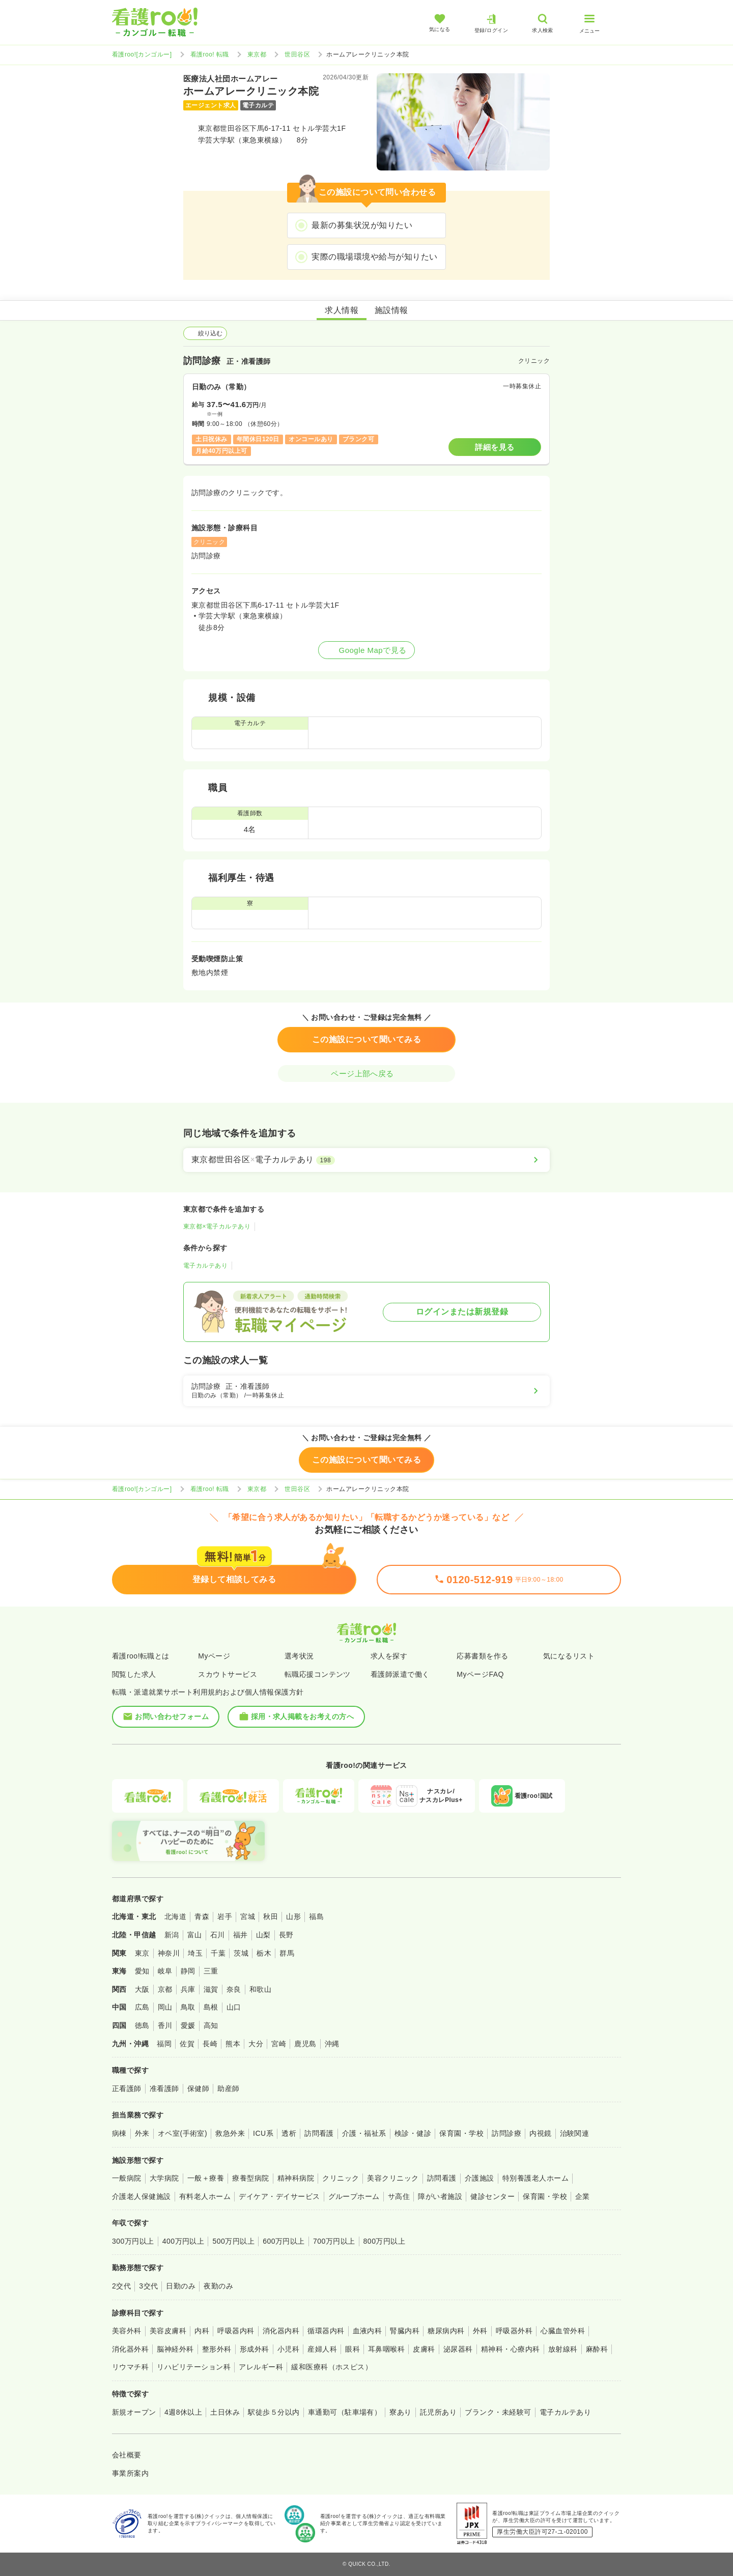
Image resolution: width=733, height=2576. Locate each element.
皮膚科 (424, 2349)
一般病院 (127, 2178)
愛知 (142, 1971)
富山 (194, 1935)
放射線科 (563, 2349)
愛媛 (188, 2025)
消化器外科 (130, 2349)
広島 (142, 2007)
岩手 (224, 1916)
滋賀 (211, 1989)
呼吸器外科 (514, 2331)
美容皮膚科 (168, 2331)
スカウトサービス (227, 1674)
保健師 (198, 2088)
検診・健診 (412, 2133)
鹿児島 (305, 2044)
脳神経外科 (175, 2349)
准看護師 (164, 2088)
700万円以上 (334, 2241)
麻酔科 (597, 2349)
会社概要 (127, 2455)
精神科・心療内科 (510, 2349)
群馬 (286, 1953)
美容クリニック (392, 2178)
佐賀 (187, 2044)
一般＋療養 (205, 2178)
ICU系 (263, 2133)
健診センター (492, 2196)
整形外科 (217, 2349)
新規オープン (134, 2412)
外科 (480, 2331)
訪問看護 (319, 2133)
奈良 (234, 1989)
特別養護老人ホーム (535, 2178)
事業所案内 (130, 2473)
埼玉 (195, 1953)
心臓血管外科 (563, 2331)
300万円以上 (133, 2241)
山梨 (263, 1935)
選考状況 (299, 1656)
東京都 (256, 54)
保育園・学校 (461, 2133)
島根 (211, 2007)
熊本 (232, 2044)
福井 (240, 1935)
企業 (582, 2196)
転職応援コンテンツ (318, 1674)
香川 (165, 2025)
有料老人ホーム (205, 2196)
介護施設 (479, 2178)
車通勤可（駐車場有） (345, 2412)
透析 (288, 2133)
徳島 (142, 2025)
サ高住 (399, 2196)
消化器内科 (281, 2331)
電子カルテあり (205, 1265)
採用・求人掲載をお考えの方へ (296, 1716)
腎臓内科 (404, 2331)
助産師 (228, 2088)
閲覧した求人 (134, 1674)
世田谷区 (297, 54)
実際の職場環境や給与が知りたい (374, 256)
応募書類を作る (482, 1656)
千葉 (218, 1953)
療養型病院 (250, 2178)
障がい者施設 (440, 2196)
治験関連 (574, 2133)
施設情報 (391, 310)
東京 (142, 1953)
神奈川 (169, 1953)
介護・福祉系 (364, 2133)
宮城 (247, 1916)
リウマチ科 (130, 2367)
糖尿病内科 (446, 2331)
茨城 (241, 1953)
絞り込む (205, 333)
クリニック (340, 2178)
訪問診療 (506, 2133)
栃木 (264, 1953)
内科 (201, 2331)
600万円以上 (284, 2241)
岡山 (165, 2007)
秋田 (270, 1916)
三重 (211, 1971)
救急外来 (230, 2133)
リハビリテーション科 (194, 2367)
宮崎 (278, 2044)
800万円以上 (384, 2241)
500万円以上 (233, 2241)
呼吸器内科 (235, 2331)
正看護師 (127, 2088)
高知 (211, 2025)
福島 (316, 1916)
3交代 (148, 2286)
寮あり (400, 2412)
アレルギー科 (261, 2367)
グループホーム (354, 2196)
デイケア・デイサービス (279, 2196)
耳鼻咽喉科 (386, 2349)
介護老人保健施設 (141, 2196)
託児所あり (438, 2412)
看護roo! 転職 (209, 54)
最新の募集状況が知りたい (362, 225)
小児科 (288, 2349)
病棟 (119, 2133)
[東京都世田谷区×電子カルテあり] (366, 1159)
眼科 (352, 2349)
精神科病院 (295, 2178)
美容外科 (127, 2331)
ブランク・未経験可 (498, 2412)
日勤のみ (180, 2286)
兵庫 (188, 1989)
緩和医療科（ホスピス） (331, 2367)
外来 (142, 2133)
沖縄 (332, 2044)
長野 (286, 1935)
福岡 (164, 2044)
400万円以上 (183, 2241)
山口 (234, 2007)
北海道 (175, 1916)
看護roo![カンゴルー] (142, 54)
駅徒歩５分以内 (273, 2412)
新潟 (171, 1935)
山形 (293, 1916)
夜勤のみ (218, 2286)
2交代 (121, 2286)
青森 (201, 1916)
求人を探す (389, 1656)
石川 (217, 1935)
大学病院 (164, 2178)
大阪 (142, 1989)
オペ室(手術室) (182, 2133)
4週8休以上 (183, 2412)
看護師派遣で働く (400, 1674)
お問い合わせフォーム (166, 1716)
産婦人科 (322, 2349)
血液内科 (367, 2331)
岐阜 (165, 1971)
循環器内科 (325, 2331)
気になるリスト (569, 1656)
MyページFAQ (480, 1674)
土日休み (225, 2412)
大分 (255, 2044)
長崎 (210, 2044)
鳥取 (188, 2007)
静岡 (188, 1971)
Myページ (214, 1656)
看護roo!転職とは (141, 1656)
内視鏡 (540, 2133)
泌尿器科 (458, 2349)
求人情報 (341, 310)
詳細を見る (494, 447)
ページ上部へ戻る (366, 1073)
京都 (165, 1989)
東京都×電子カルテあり (216, 1226)
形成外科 (254, 2349)
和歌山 (260, 1989)
